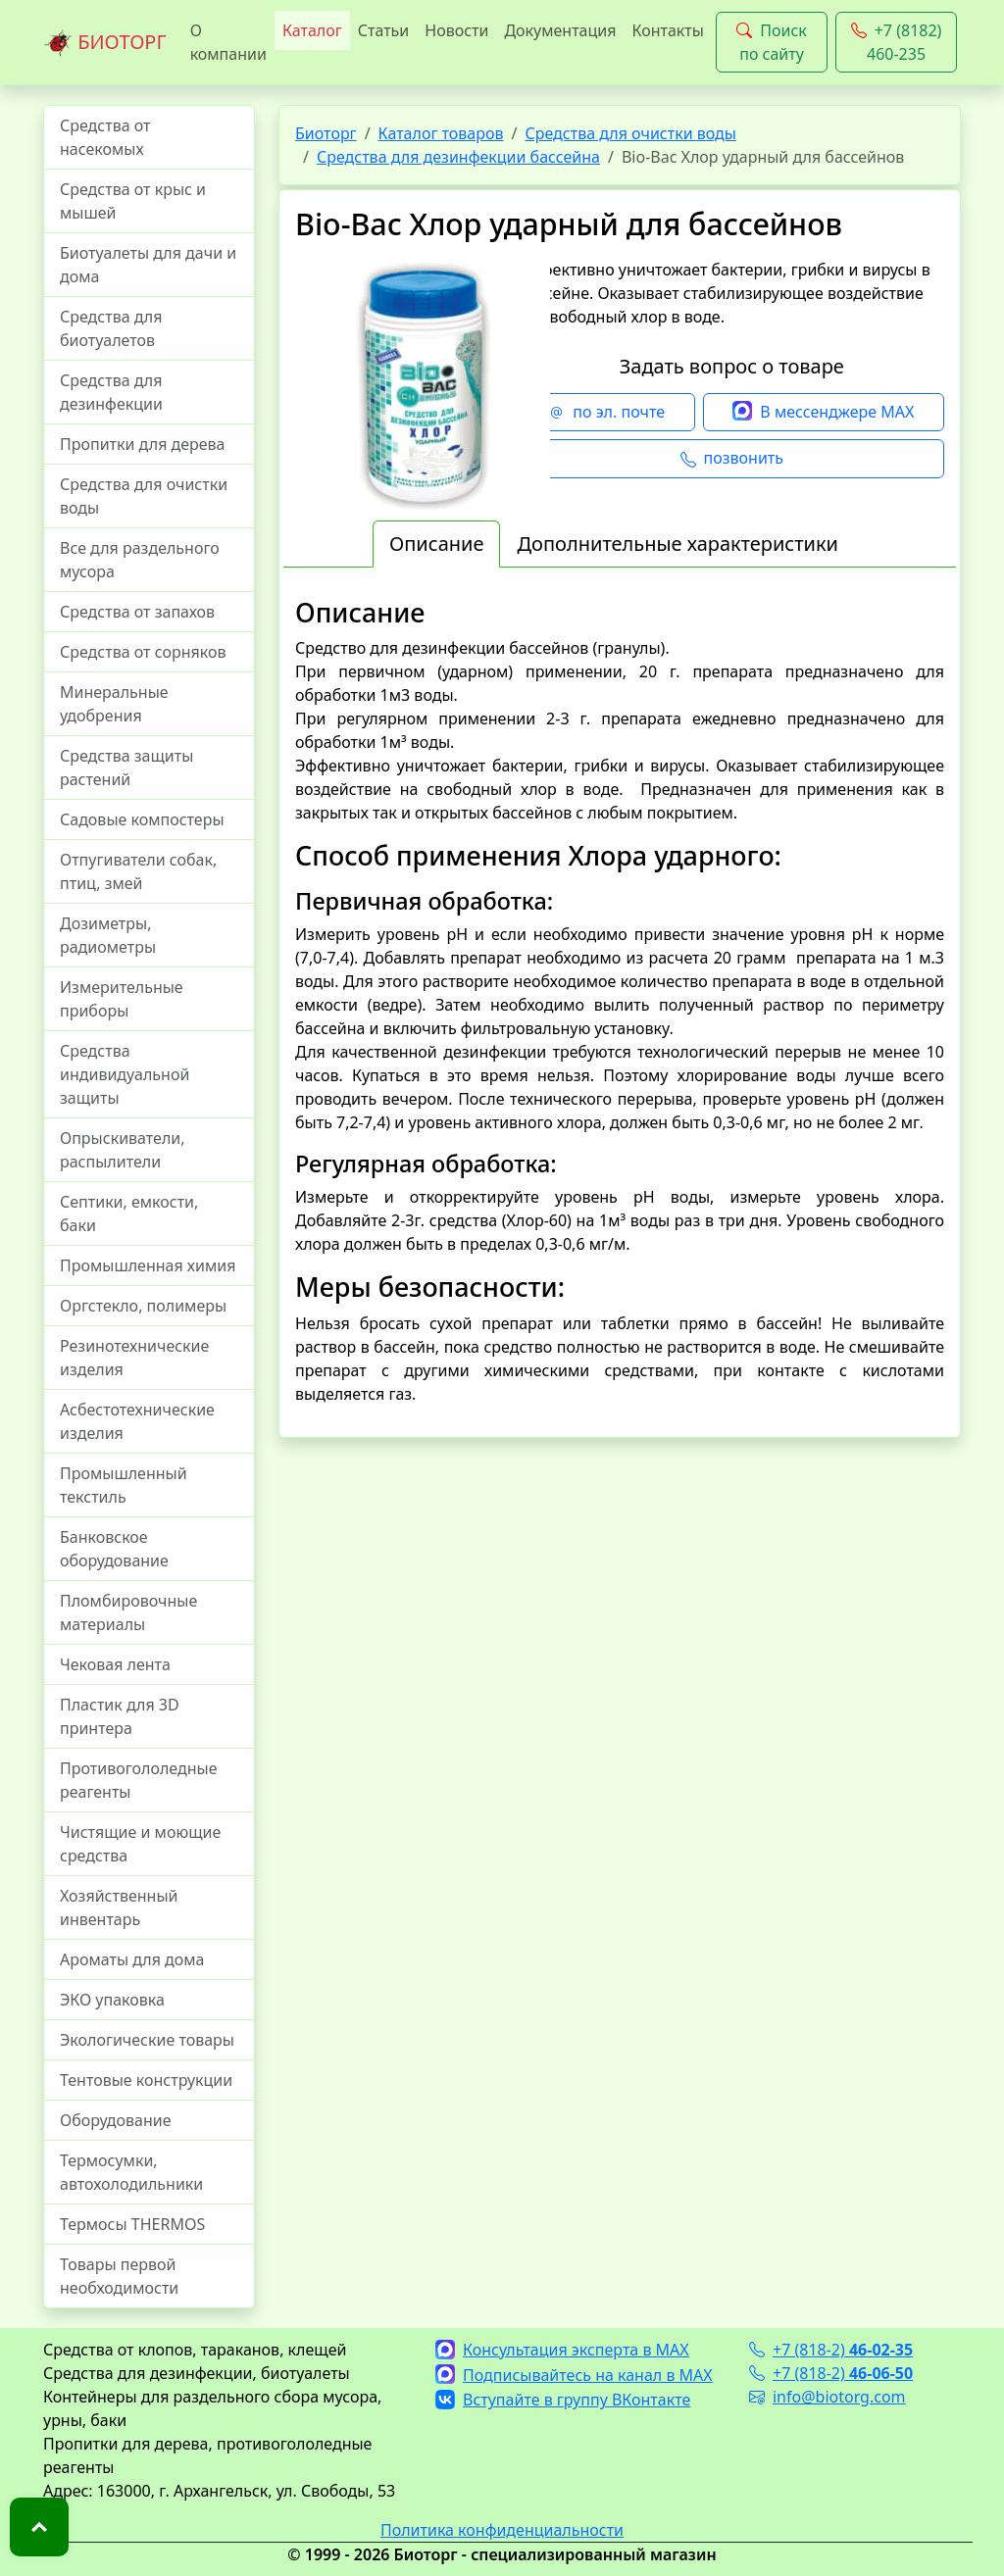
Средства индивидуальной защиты (124, 1074)
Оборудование (116, 2120)
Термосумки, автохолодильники (131, 2172)
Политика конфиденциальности (502, 2530)
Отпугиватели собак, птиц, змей (138, 871)
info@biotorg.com (827, 2396)
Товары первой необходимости (119, 2276)
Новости (456, 30)
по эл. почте (607, 412)
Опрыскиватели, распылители (122, 1149)
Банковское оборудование (114, 1548)
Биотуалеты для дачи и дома (148, 264)
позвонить (731, 459)
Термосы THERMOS (132, 2224)
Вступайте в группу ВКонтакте (562, 2399)
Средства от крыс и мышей (133, 200)
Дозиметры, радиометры (108, 935)
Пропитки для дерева (143, 444)
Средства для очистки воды (143, 496)
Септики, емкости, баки (129, 1213)
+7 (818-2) (831, 2349)
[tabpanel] (619, 1001)
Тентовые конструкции (146, 2080)
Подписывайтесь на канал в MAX (574, 2375)
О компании (228, 42)
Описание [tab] (436, 543)
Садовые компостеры (142, 819)
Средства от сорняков (143, 652)
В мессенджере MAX (823, 412)
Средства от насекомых (105, 137)
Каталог (312, 30)
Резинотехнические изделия (134, 1357)
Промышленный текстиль (123, 1485)
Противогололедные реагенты (139, 1780)
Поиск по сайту (771, 42)
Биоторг (326, 133)
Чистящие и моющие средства (140, 1843)
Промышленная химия (147, 1265)
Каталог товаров (441, 133)
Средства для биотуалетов (111, 328)
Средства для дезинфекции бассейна (458, 157)
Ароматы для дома (132, 1959)
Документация (560, 30)
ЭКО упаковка (112, 1999)
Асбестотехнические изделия (137, 1421)
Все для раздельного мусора (140, 559)
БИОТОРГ (105, 43)
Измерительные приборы (121, 998)
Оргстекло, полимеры (143, 1305)
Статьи (384, 30)
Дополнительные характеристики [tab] (677, 543)
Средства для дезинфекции (111, 392)
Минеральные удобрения (114, 703)
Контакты (667, 30)
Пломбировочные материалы (128, 1612)
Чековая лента (115, 1664)
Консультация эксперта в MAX (562, 2349)
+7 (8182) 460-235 (896, 42)
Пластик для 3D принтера (119, 1716)
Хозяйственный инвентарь (118, 1907)
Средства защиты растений (126, 767)
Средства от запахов (137, 611)
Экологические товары (147, 2040)
